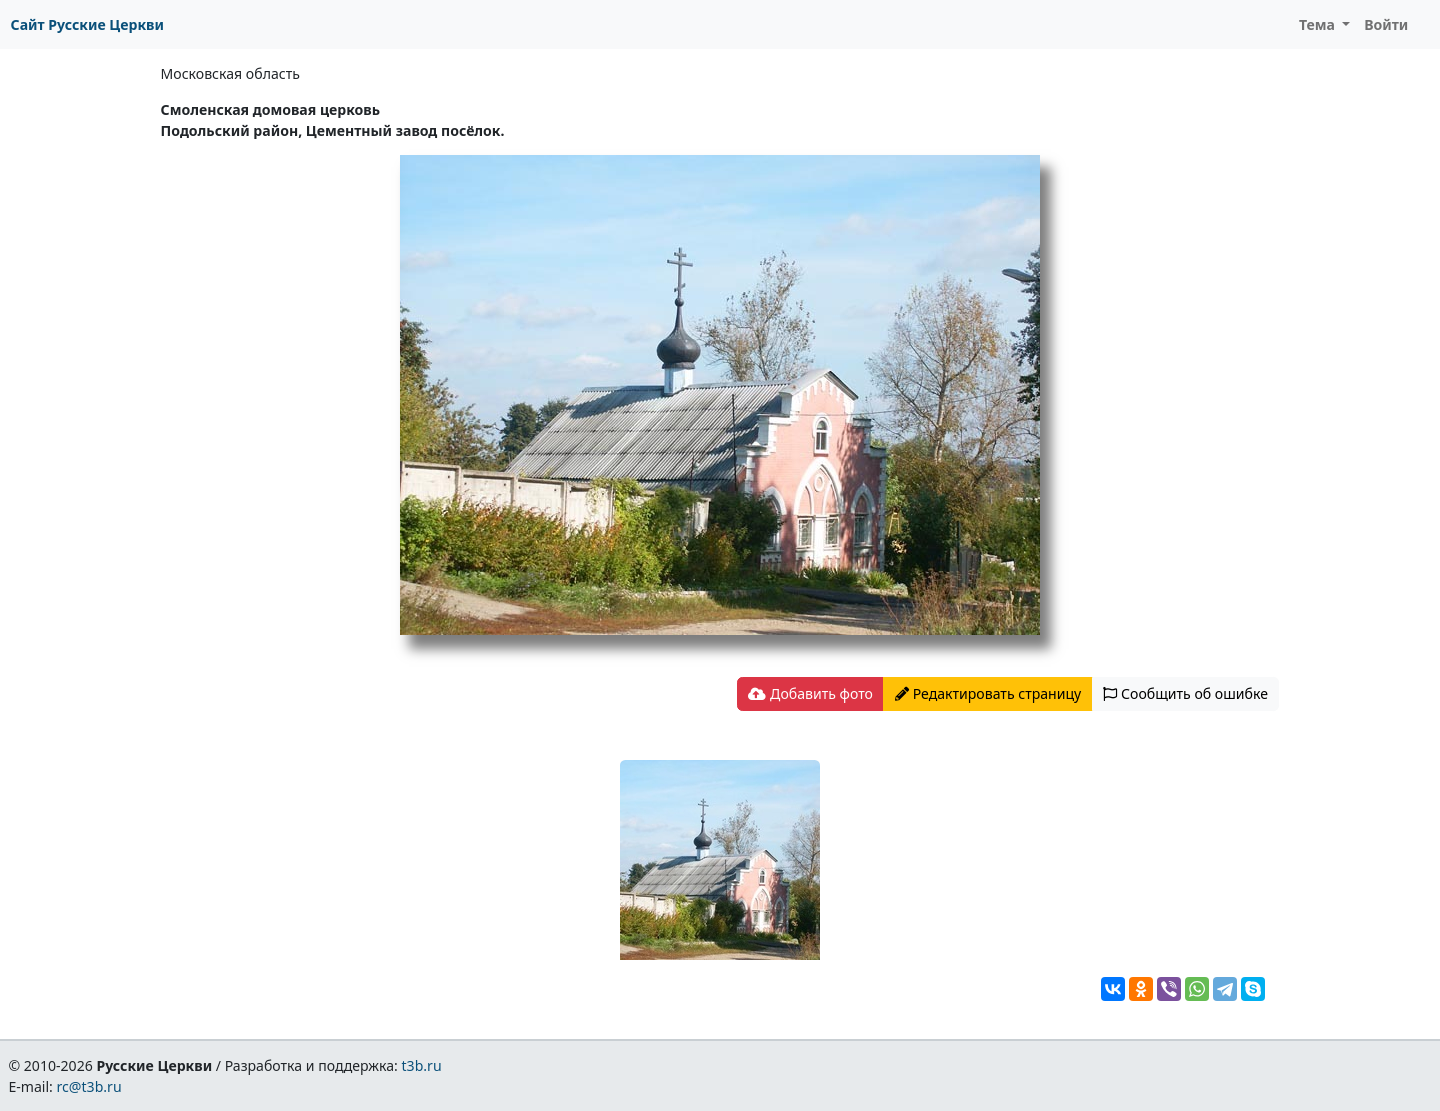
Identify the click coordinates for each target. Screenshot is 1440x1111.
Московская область (230, 73)
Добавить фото (810, 693)
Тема (1319, 24)
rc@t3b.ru (89, 1086)
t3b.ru (422, 1065)
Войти (1386, 24)
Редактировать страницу (988, 693)
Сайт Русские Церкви (87, 24)
